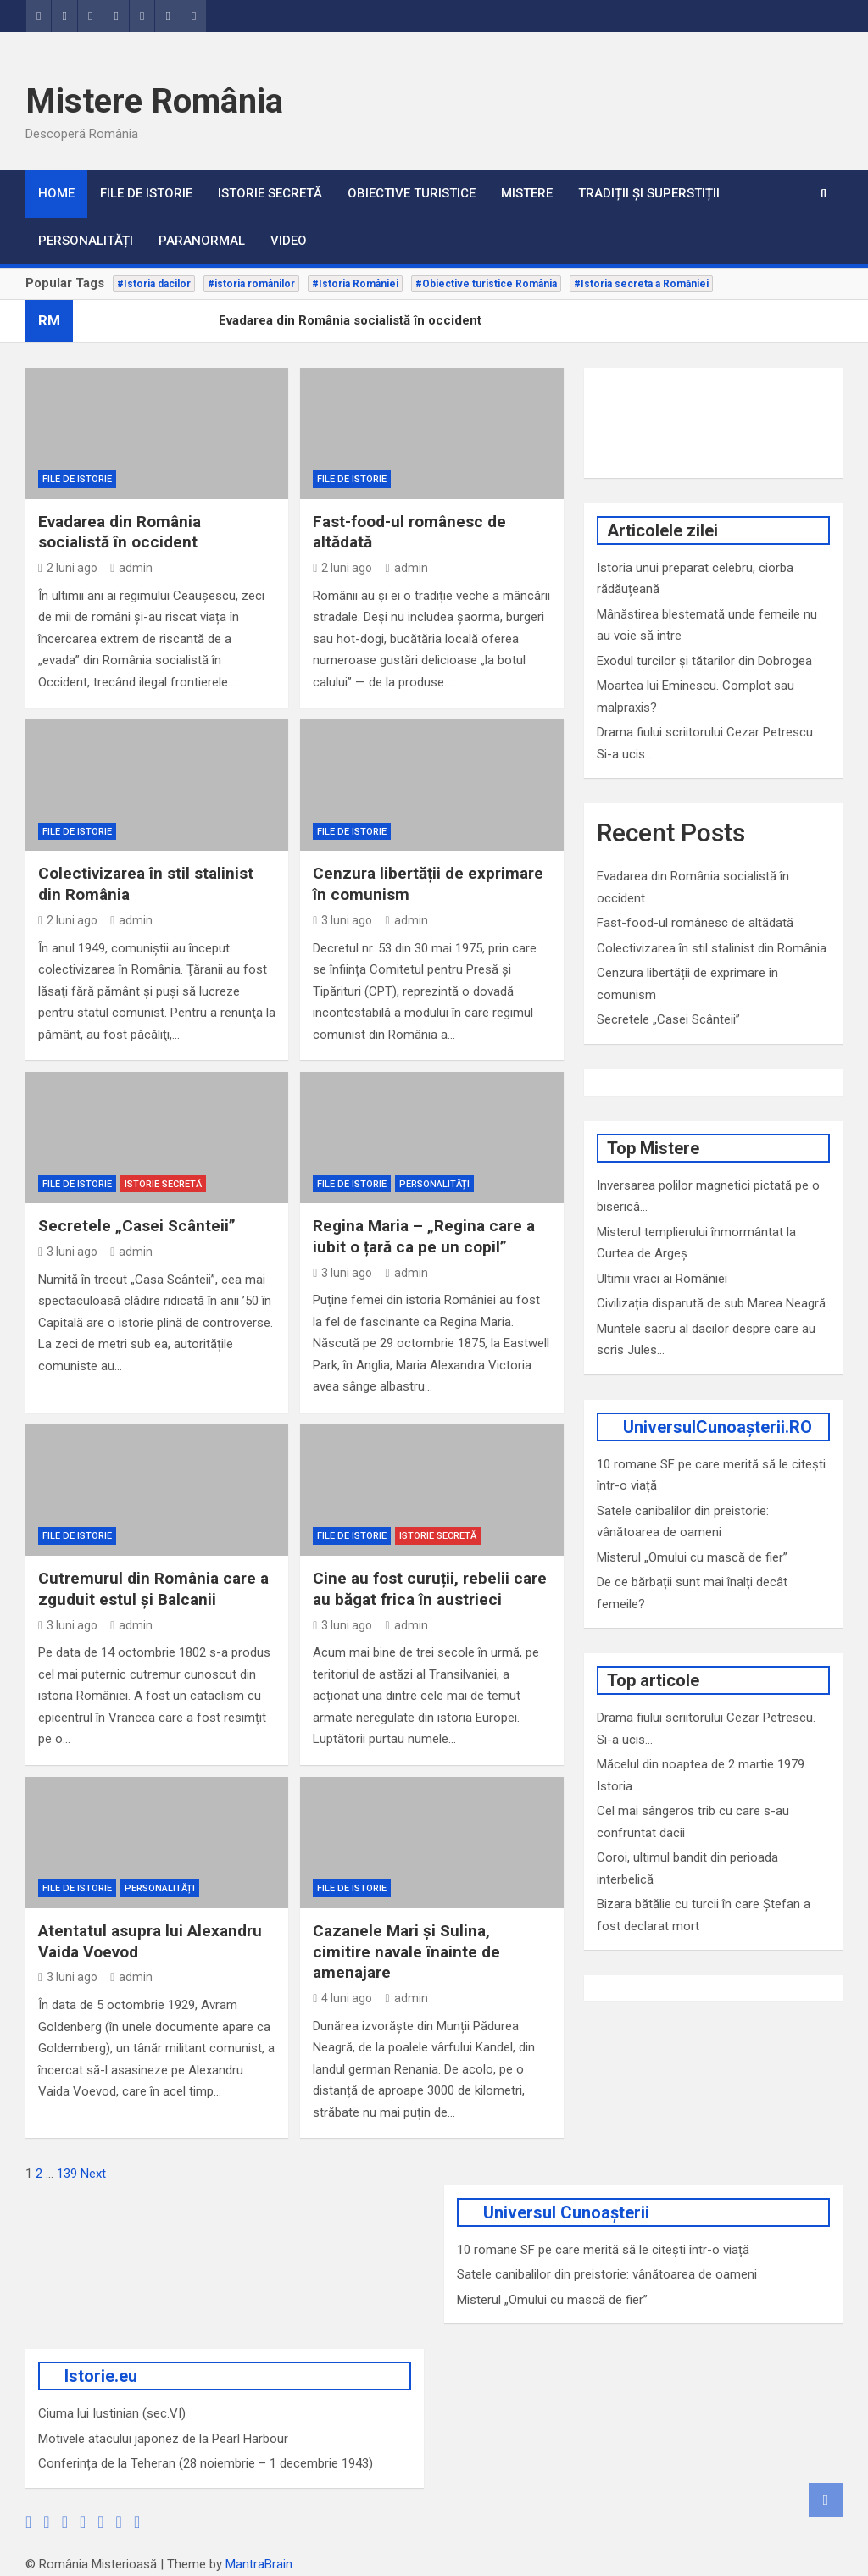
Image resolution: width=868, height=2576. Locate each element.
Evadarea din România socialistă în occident (119, 532)
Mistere (527, 193)
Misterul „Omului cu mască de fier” (692, 1557)
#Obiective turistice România (486, 284)
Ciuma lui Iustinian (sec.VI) (112, 2413)
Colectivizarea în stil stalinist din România (711, 948)
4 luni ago (342, 1998)
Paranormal (202, 240)
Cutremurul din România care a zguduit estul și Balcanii (153, 1588)
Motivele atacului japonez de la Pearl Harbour (163, 2438)
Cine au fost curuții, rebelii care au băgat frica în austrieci (430, 1588)
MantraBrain (258, 2564)
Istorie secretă (270, 193)
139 (67, 2173)
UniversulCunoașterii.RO (717, 1427)
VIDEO (288, 240)
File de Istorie (146, 193)
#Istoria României (355, 284)
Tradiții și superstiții (649, 193)
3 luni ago (342, 920)
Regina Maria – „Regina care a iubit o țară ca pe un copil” (424, 1236)
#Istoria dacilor (154, 284)
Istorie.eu (100, 2376)
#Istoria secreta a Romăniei (641, 284)
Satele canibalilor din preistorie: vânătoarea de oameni (607, 2274)
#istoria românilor (251, 284)
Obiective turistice (412, 193)
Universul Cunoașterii (566, 2212)
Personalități (85, 240)
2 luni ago (67, 568)
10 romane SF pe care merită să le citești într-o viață (603, 2249)
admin (131, 568)
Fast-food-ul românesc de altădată (695, 922)
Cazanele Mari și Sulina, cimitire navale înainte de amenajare (406, 1951)
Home (56, 193)
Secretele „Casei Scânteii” (137, 1225)
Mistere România (154, 101)
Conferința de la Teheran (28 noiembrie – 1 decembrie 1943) (205, 2463)
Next (93, 2173)
